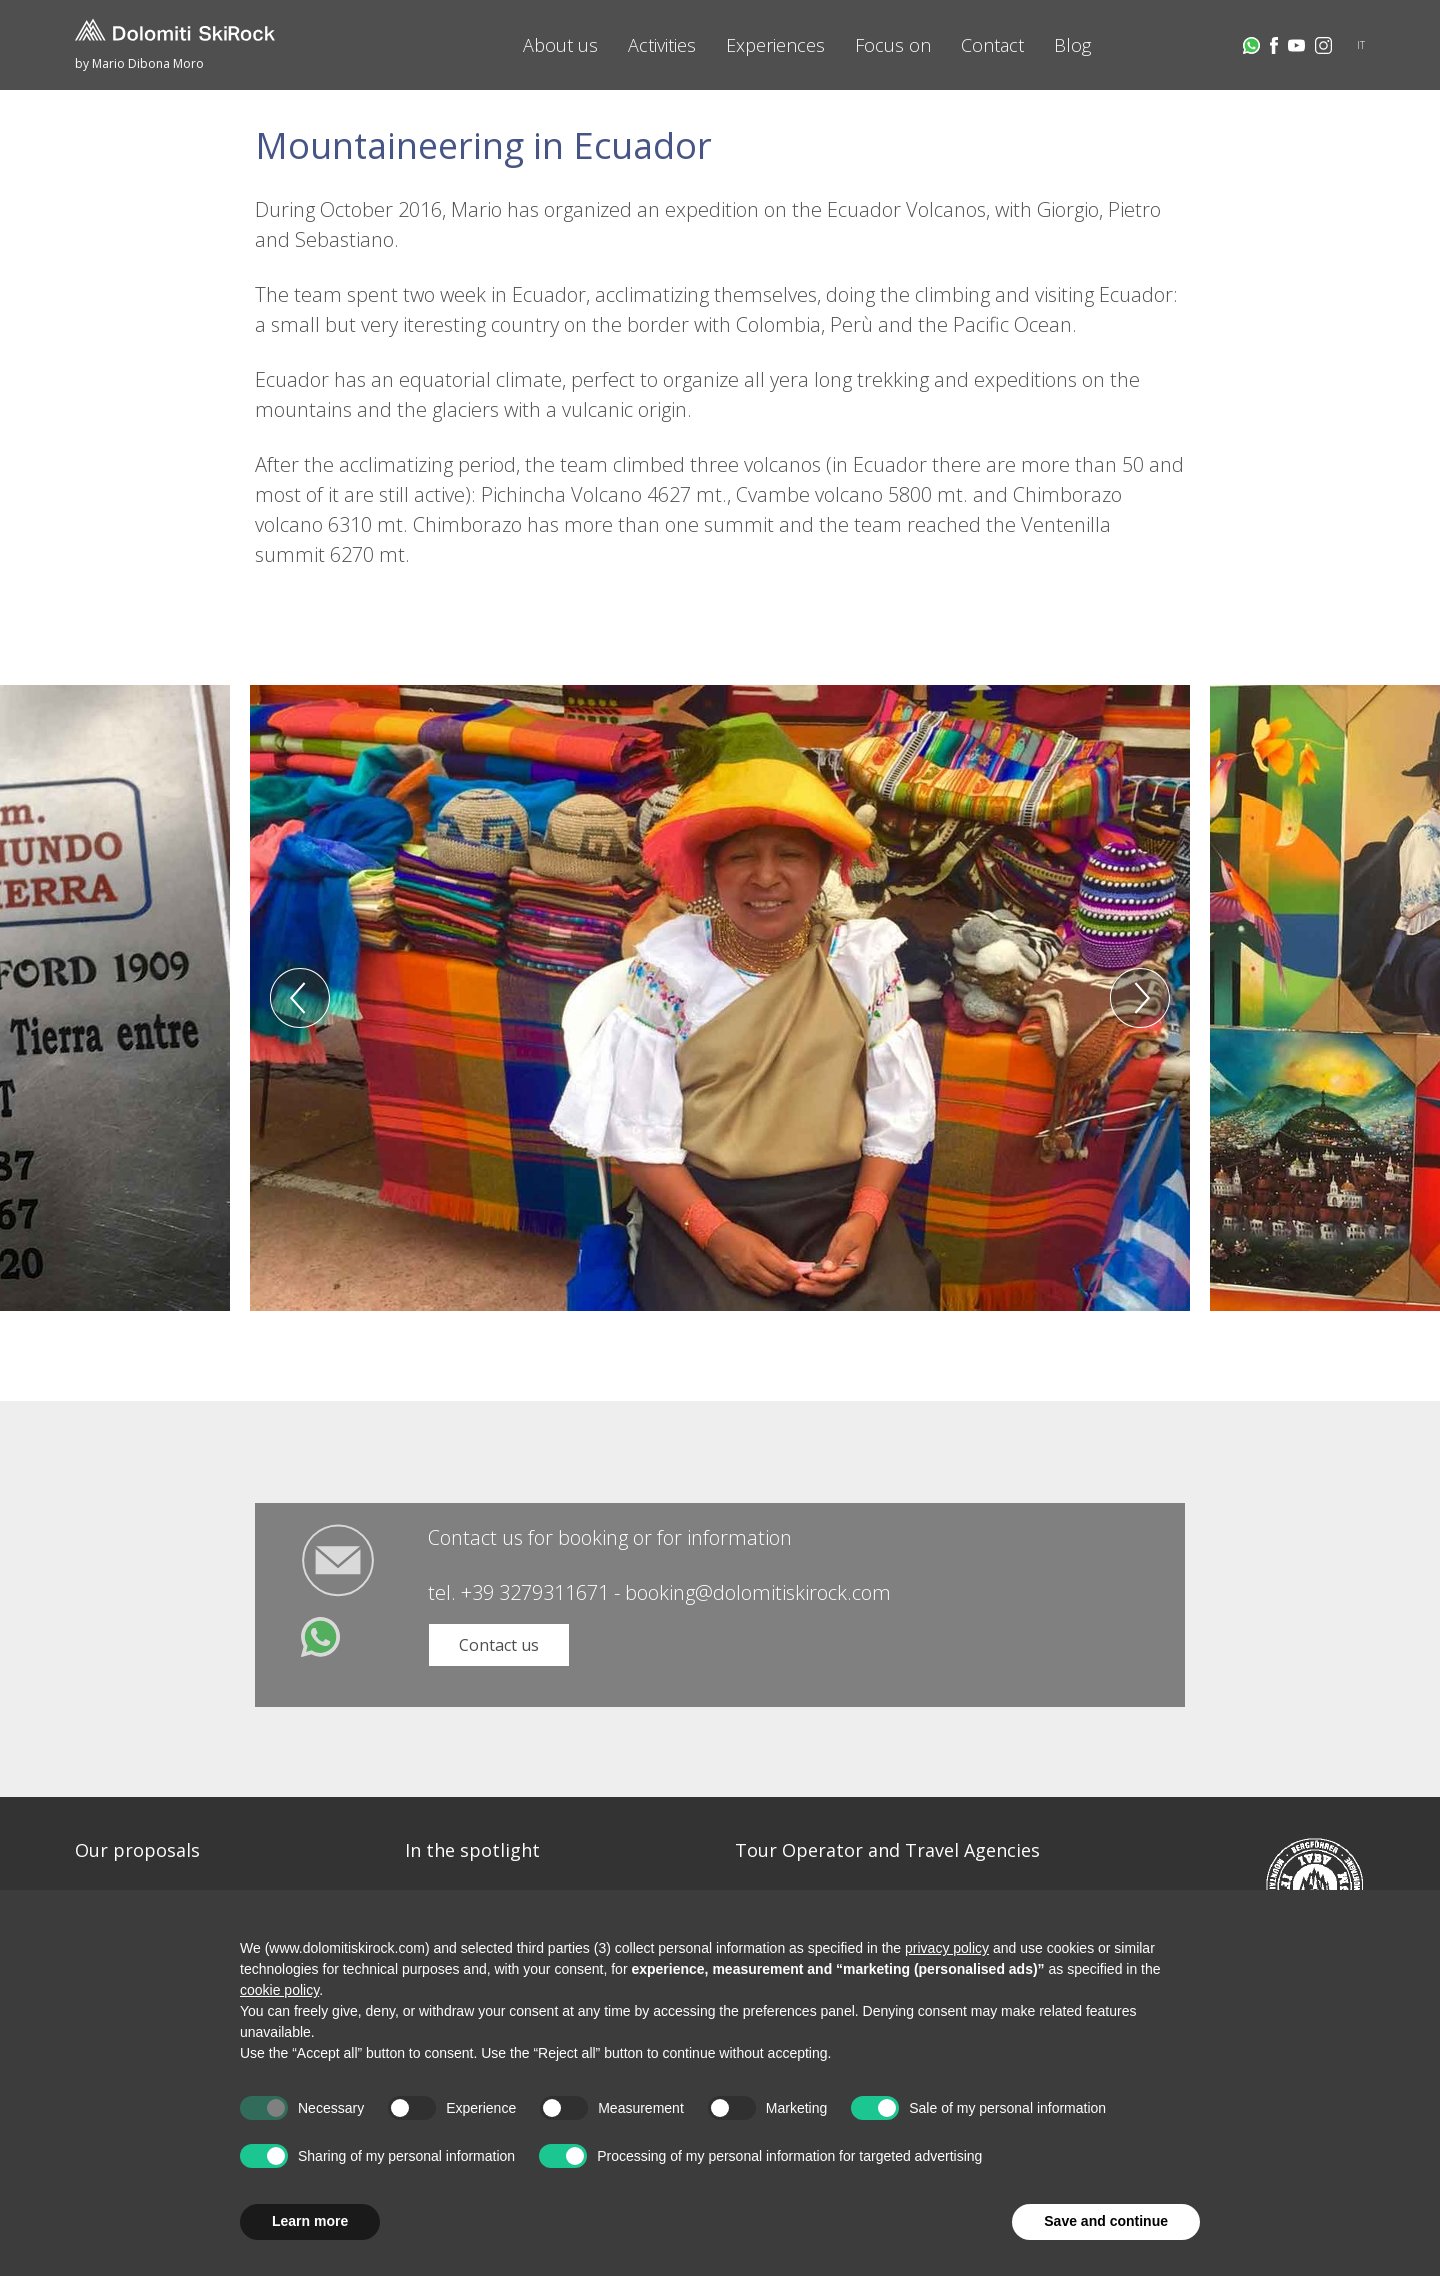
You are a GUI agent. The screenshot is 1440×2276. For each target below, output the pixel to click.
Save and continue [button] (1106, 2221)
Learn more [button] (310, 2221)
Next (1140, 998)
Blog (1072, 45)
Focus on (893, 45)
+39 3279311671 (535, 1592)
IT (1361, 45)
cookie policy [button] (279, 1990)
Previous (300, 998)
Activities (662, 45)
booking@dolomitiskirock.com (758, 1592)
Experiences (775, 45)
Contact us (499, 1645)
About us (560, 45)
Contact (992, 45)
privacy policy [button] (947, 1948)
